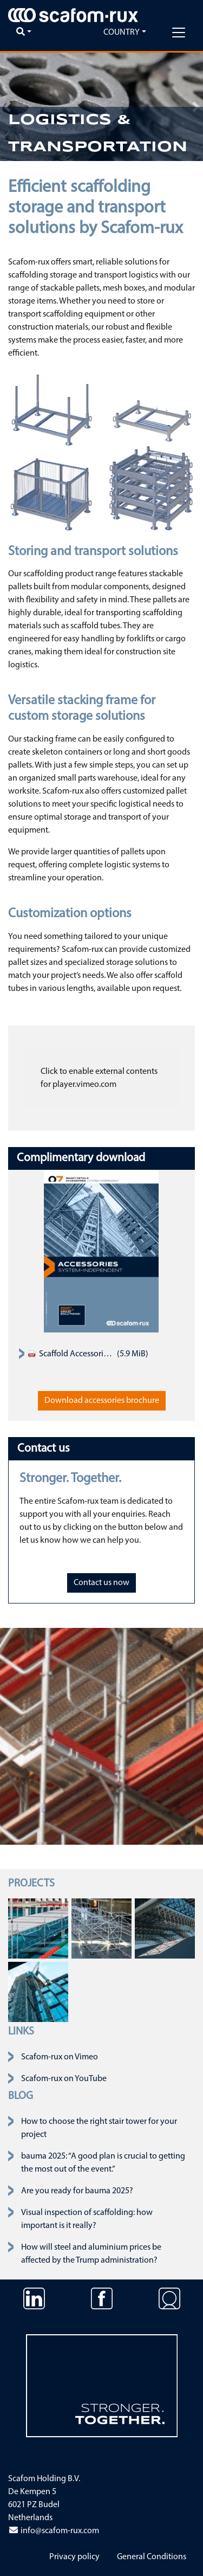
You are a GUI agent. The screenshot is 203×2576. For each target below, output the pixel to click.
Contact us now (101, 1583)
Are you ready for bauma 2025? (77, 2191)
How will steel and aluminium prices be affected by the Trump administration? (91, 2254)
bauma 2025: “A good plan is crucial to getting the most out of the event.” (103, 2163)
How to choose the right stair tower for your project (99, 2128)
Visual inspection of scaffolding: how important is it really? (87, 2219)
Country (121, 32)
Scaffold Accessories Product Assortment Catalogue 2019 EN (71, 1354)
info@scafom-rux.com (53, 2531)
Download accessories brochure (101, 1400)
